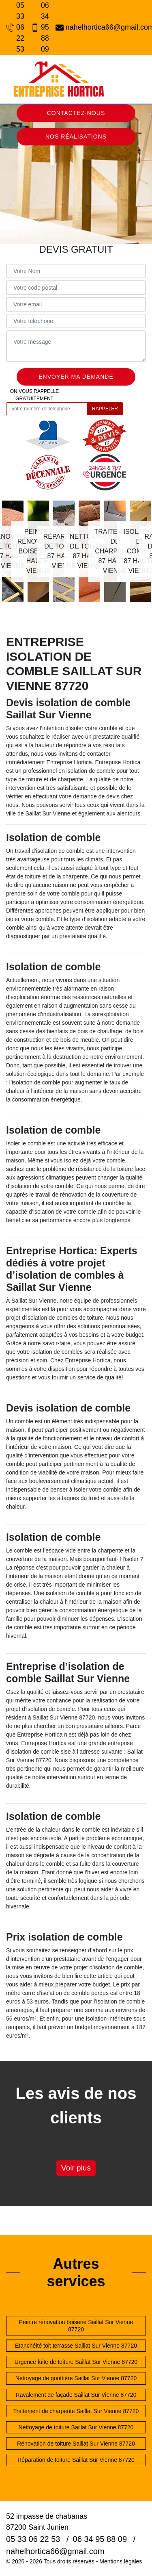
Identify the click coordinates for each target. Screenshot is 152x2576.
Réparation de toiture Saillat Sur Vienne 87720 (76, 2460)
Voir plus (76, 2168)
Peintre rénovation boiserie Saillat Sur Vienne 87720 (76, 2326)
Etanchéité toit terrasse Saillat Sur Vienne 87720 (76, 2345)
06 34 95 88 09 (39, 27)
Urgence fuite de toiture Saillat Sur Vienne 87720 (76, 2362)
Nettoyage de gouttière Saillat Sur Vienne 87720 (76, 2378)
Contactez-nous (76, 113)
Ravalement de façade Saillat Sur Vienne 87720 (76, 2395)
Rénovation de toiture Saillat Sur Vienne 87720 (76, 2443)
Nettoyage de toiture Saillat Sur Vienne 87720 (76, 2427)
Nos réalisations (76, 136)
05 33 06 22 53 (14, 27)
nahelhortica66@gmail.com (101, 27)
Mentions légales (120, 2561)
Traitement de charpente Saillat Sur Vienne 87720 (76, 2411)
